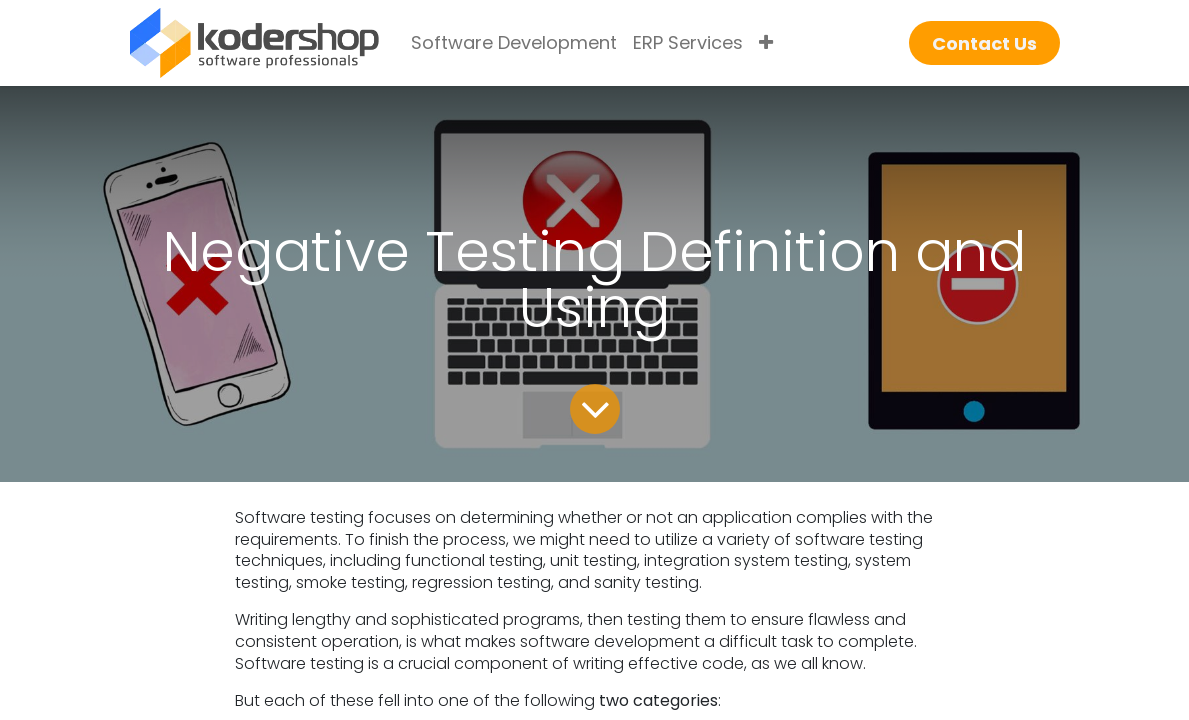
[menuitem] (514, 43)
